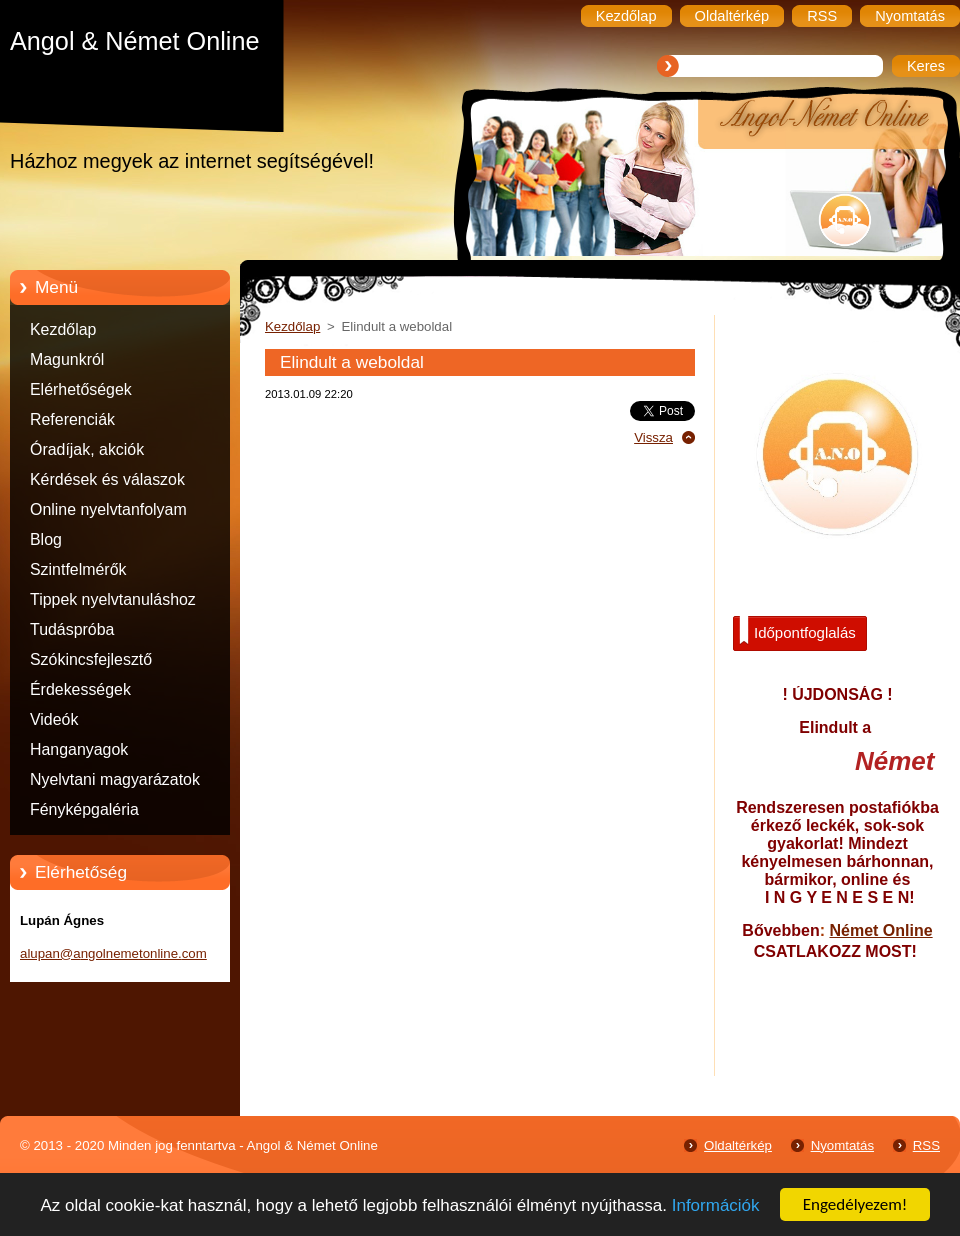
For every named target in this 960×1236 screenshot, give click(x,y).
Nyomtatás (842, 1145)
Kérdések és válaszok (107, 479)
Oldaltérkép (738, 1145)
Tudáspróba (72, 629)
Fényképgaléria (84, 809)
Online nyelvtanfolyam (108, 509)
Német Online (880, 930)
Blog (46, 539)
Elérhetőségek (81, 389)
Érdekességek (80, 689)
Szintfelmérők (78, 569)
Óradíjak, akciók (87, 449)
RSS (926, 1145)
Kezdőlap (63, 329)
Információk (716, 1205)
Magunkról (67, 359)
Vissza (653, 437)
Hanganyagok (79, 749)
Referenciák (72, 419)
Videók (54, 719)
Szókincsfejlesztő (91, 659)
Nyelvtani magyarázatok (115, 779)
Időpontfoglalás (797, 631)
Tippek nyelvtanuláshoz (113, 599)
